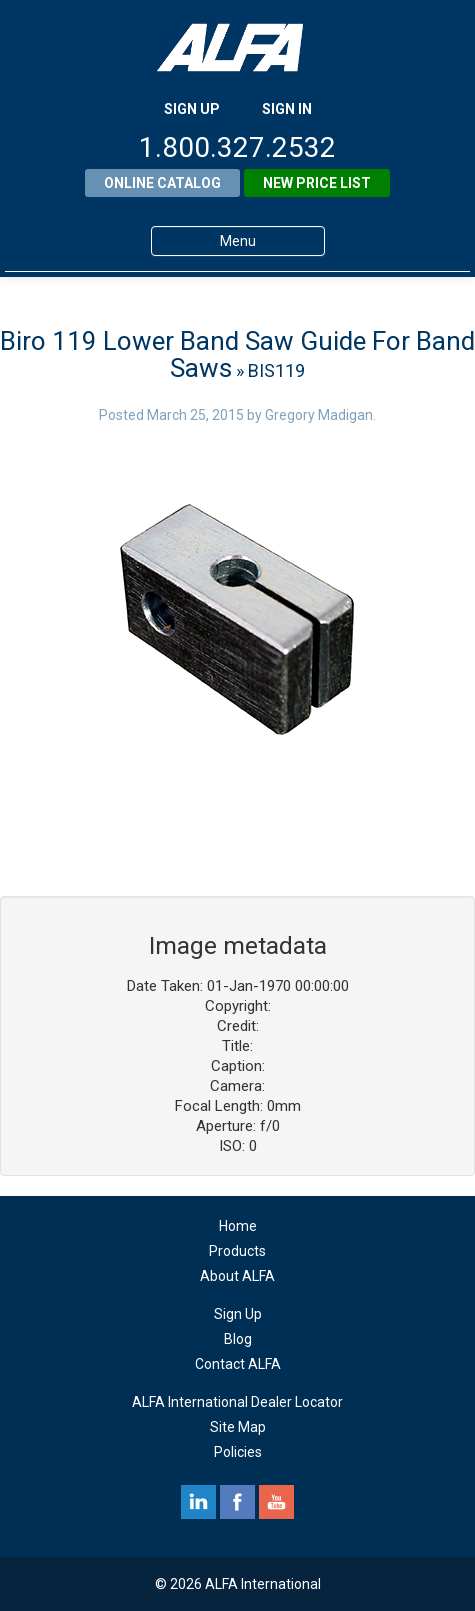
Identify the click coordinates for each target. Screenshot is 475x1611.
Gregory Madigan (319, 415)
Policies (238, 1452)
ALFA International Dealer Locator (237, 1402)
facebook (237, 1502)
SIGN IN (287, 109)
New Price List (317, 183)
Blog (238, 1339)
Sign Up (238, 1314)
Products (237, 1251)
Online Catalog (162, 183)
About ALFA (237, 1276)
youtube (276, 1502)
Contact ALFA (238, 1364)
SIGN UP (192, 109)
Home (238, 1226)
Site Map (238, 1427)
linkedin (198, 1502)
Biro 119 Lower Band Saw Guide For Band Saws (237, 354)
